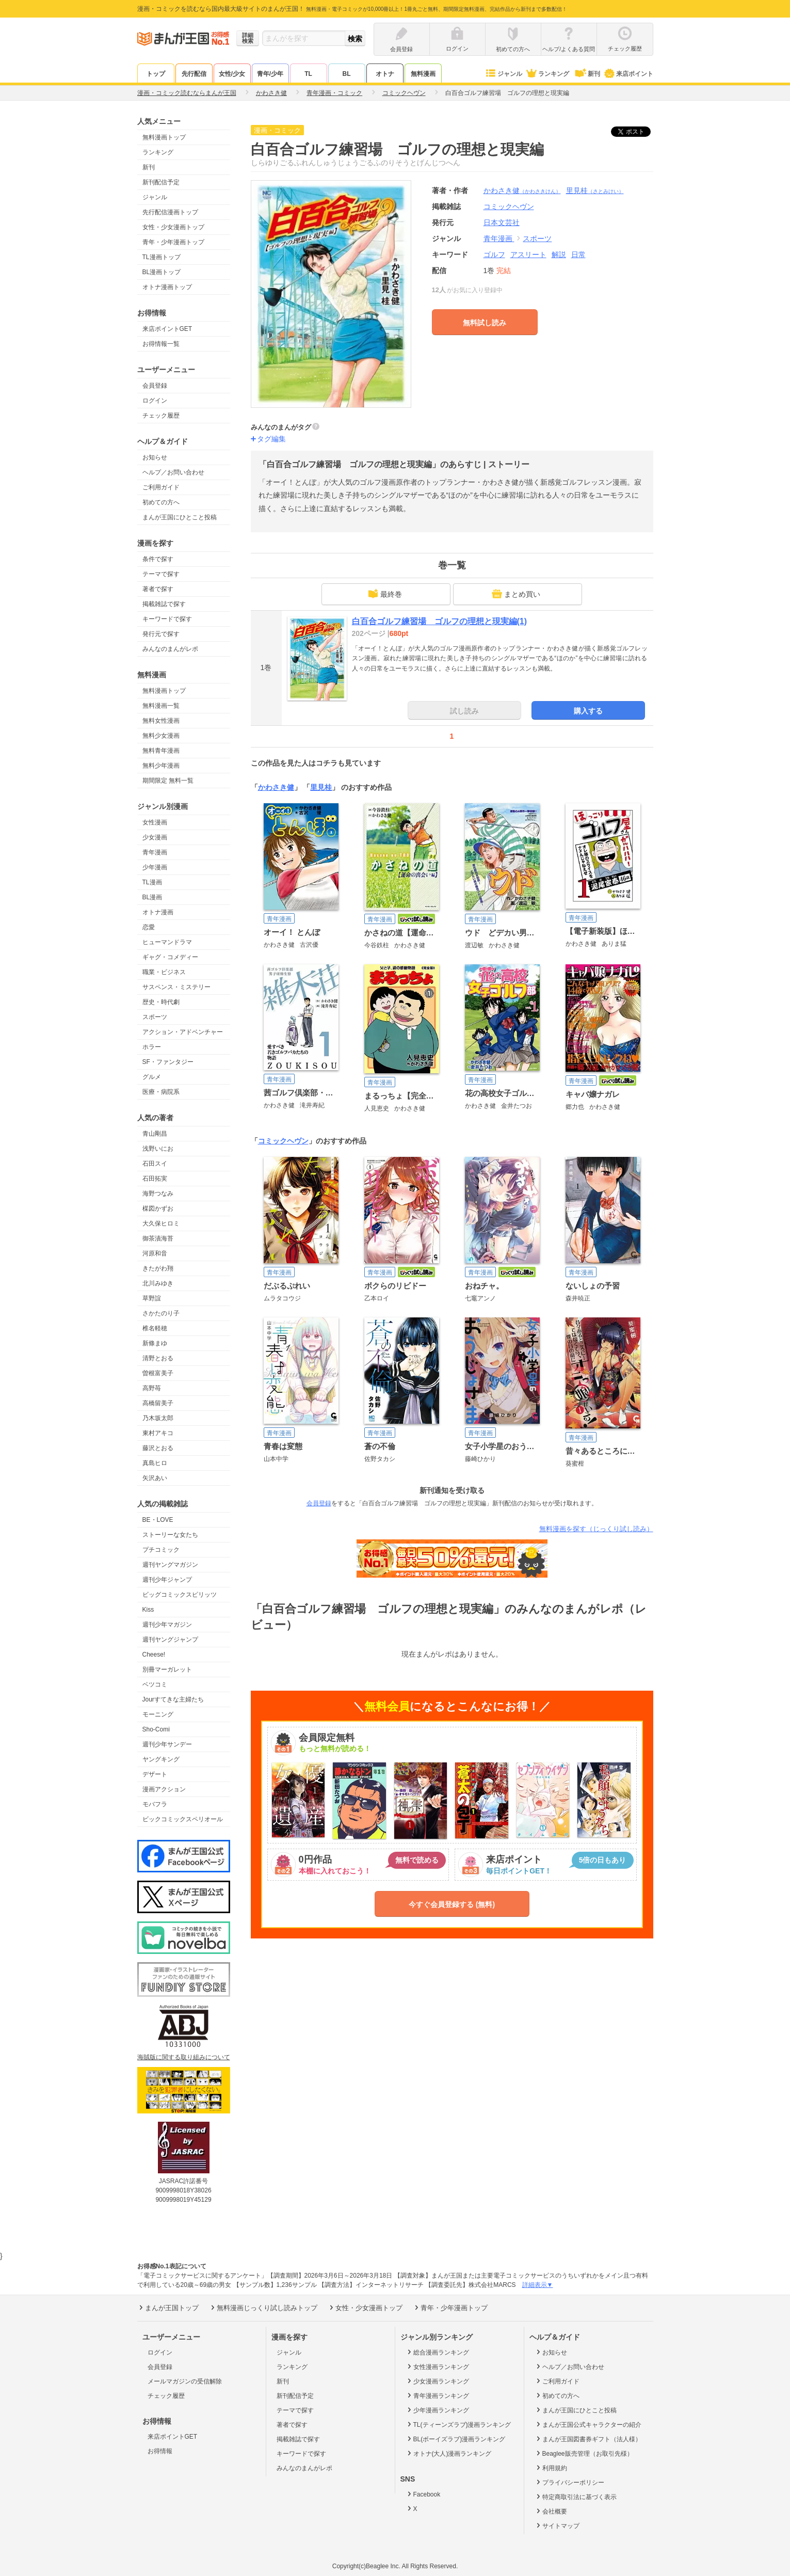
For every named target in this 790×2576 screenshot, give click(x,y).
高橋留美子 (157, 1403)
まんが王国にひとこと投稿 (179, 517)
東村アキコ (157, 1433)
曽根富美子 (157, 1373)
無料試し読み (484, 323)
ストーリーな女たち (170, 1534)
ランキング (547, 73)
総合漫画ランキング (437, 2352)
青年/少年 (270, 73)
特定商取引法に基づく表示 (576, 2496)
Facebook (423, 2494)
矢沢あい (154, 1478)
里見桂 (595, 190)
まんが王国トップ (168, 2307)
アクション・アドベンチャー (182, 1032)
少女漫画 (154, 837)
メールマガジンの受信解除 (185, 2381)
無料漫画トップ (164, 137)
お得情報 (160, 2451)
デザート (154, 1774)
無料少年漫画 (161, 765)
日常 (578, 254)
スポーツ (154, 1017)
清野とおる (157, 1358)
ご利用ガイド (161, 487)
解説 (559, 254)
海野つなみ (157, 1193)
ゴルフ (494, 254)
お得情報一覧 (161, 343)
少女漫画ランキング (437, 2381)
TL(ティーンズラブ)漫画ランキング (458, 2424)
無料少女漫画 (161, 735)
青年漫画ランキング (437, 2395)
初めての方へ (161, 502)
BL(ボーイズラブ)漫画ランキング (456, 2439)
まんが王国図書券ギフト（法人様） (588, 2439)
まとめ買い (516, 593)
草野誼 (151, 1298)
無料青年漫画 (161, 750)
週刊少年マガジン (167, 1624)
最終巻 (385, 594)
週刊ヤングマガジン (170, 1564)
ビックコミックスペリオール (182, 1819)
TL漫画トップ (161, 257)
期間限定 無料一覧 (168, 780)
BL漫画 (152, 897)
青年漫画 (154, 852)
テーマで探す (161, 574)
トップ (156, 73)
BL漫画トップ (161, 272)
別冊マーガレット (167, 1669)
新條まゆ (154, 1343)
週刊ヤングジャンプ (170, 1639)
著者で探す (157, 589)
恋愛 (148, 927)
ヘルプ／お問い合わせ (173, 472)
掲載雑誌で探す (164, 604)
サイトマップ (557, 2525)
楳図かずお (157, 1208)
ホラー (151, 1047)
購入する (588, 711)
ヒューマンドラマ (167, 942)
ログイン (154, 400)
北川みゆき (157, 1283)
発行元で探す (161, 634)
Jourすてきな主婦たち (173, 1699)
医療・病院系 (161, 1091)
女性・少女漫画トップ (173, 227)
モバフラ (154, 1804)
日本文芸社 (501, 222)
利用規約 (551, 2467)
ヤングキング (161, 1759)
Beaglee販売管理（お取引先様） (584, 2453)
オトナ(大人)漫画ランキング (449, 2453)
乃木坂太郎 (157, 1418)
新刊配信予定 (161, 182)
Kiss (148, 1609)
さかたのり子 (161, 1313)
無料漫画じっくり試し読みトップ (263, 2307)
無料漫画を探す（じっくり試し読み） (596, 1529)
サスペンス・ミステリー (176, 987)
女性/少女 (232, 73)
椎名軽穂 (154, 1328)
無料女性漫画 (161, 720)
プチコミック (161, 1549)
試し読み (464, 711)
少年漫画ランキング (437, 2410)
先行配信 (194, 73)
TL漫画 (152, 882)
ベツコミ (154, 1684)
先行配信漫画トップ (170, 212)
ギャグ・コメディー (170, 957)
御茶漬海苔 (157, 1238)
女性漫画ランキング (437, 2366)
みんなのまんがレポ (170, 649)
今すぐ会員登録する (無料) (452, 1904)
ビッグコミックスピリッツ (179, 1594)
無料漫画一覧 (161, 705)
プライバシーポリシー (569, 2482)
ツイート (636, 132)
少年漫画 (154, 867)
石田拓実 (154, 1178)
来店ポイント (628, 73)
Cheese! (154, 1654)
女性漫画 (154, 822)
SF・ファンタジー (168, 1062)
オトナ (385, 73)
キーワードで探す (167, 619)
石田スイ (154, 1163)
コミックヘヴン (283, 1141)
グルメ (151, 1076)
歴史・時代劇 (161, 1002)
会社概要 (551, 2511)
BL (347, 73)
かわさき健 (522, 190)
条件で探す (157, 559)
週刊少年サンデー (167, 1744)
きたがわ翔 (157, 1268)
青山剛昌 (154, 1133)
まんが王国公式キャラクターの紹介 (588, 2424)
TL (308, 73)
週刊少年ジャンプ (167, 1579)
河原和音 (154, 1253)
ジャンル (503, 73)
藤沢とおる (157, 1448)
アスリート (528, 254)
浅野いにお (157, 1148)
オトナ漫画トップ (167, 287)
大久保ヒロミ (161, 1223)
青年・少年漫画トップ (173, 242)
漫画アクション (164, 1789)
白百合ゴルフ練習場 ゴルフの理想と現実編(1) (439, 621)
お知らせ (154, 457)
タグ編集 (271, 439)
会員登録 (154, 385)
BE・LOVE (157, 1519)
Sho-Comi (156, 1729)
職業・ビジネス (164, 972)
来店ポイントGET (167, 328)
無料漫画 (423, 73)
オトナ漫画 (157, 912)
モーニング (157, 1714)
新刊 (586, 73)
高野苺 (151, 1388)
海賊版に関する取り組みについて (183, 2057)
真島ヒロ (154, 1463)
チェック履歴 (161, 415)
